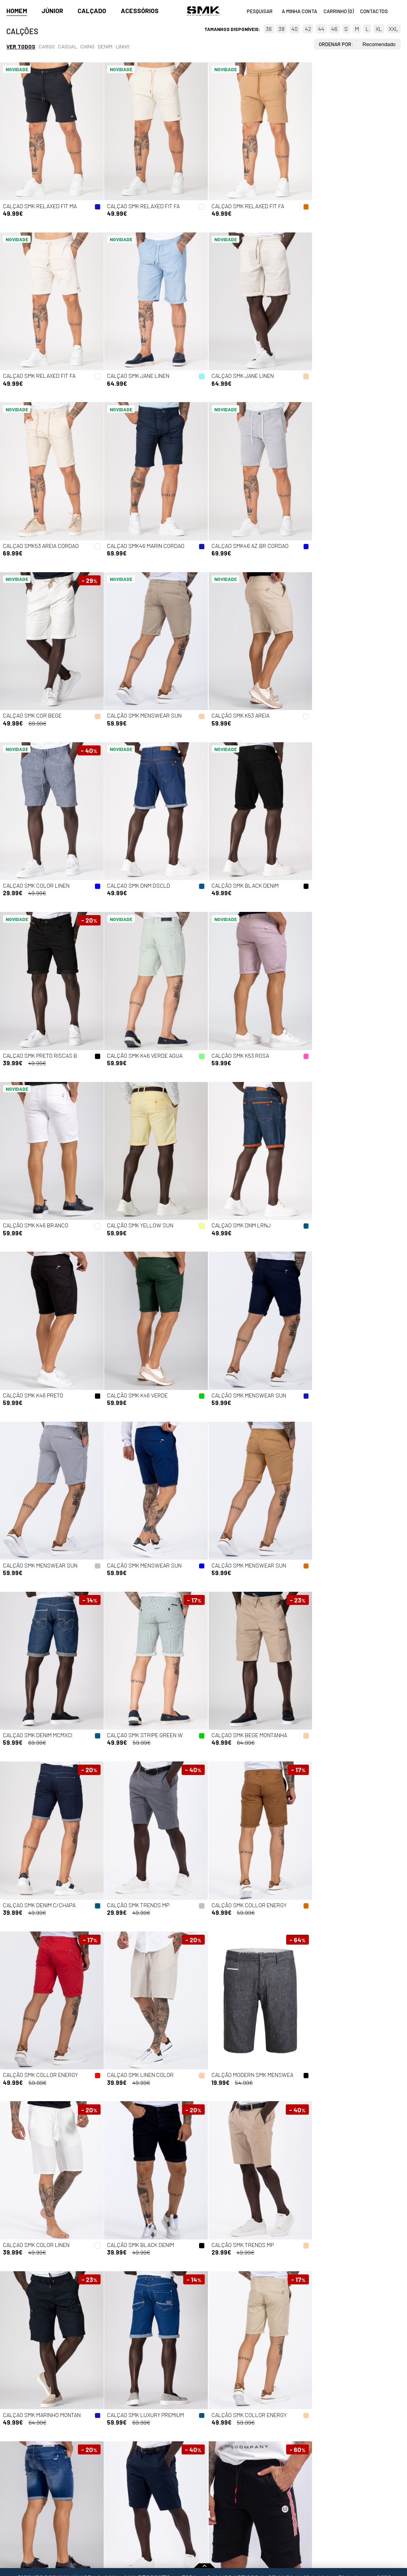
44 (321, 28)
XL (379, 28)
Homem (16, 10)
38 (282, 28)
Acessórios (140, 10)
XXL (393, 28)
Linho (123, 46)
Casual (67, 46)
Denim (105, 46)
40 (294, 28)
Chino (87, 46)
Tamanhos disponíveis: (232, 29)
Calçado (92, 10)
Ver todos (20, 46)
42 (308, 28)
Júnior (52, 10)
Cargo (47, 46)
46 (334, 28)
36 (269, 28)
